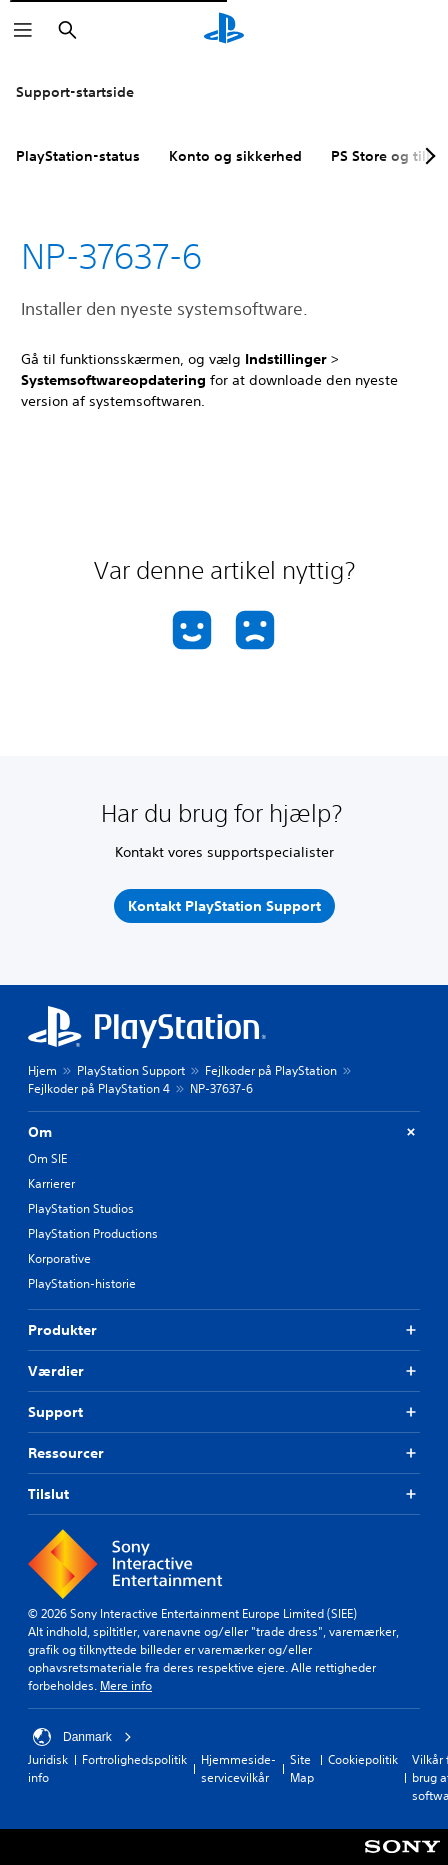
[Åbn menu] (23, 30)
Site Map (302, 1768)
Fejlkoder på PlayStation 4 (99, 1088)
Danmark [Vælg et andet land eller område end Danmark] (82, 1737)
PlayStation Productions (93, 1233)
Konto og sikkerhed (235, 156)
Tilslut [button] (224, 1494)
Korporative (59, 1258)
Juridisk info (48, 1768)
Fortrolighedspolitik (134, 1759)
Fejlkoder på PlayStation (271, 1070)
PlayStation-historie (82, 1283)
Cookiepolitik (363, 1759)
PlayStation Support (131, 1070)
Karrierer (51, 1183)
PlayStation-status (78, 156)
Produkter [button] (224, 1330)
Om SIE (47, 1158)
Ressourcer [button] (224, 1453)
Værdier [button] (224, 1371)
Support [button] (224, 1412)
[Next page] (427, 156)
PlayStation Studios (81, 1208)
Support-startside (75, 92)
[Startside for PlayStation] (224, 30)
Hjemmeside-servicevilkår (238, 1768)
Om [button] (224, 1132)
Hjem (42, 1070)
